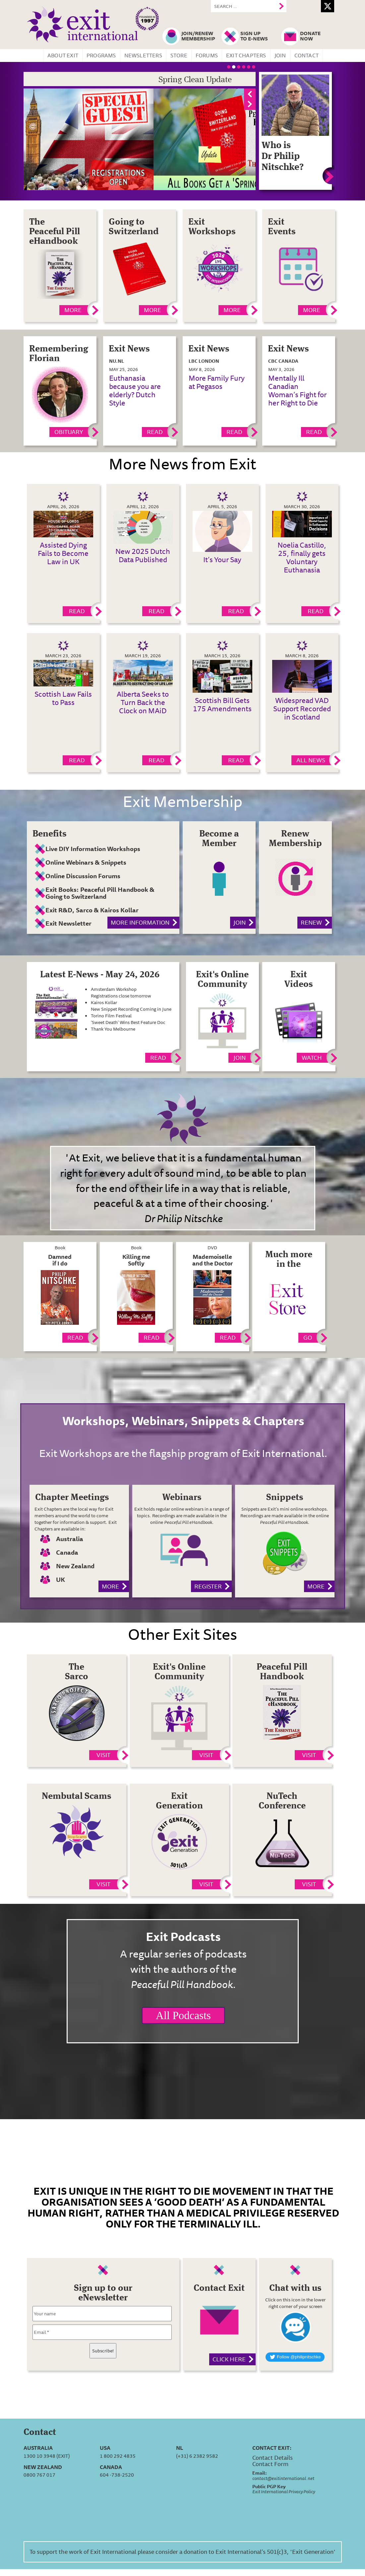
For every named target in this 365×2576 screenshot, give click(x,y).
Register (208, 1586)
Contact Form (270, 2463)
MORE (311, 309)
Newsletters (143, 55)
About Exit (62, 55)
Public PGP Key (268, 2486)
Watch (312, 1057)
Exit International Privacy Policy (283, 2491)
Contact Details (272, 2457)
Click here (229, 2359)
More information (140, 922)
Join (280, 55)
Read (155, 431)
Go (307, 1337)
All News (310, 760)
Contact (306, 55)
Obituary (68, 431)
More (73, 309)
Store (178, 55)
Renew (311, 922)
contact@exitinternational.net (283, 2478)
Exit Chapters (246, 55)
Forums (207, 55)
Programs (101, 55)
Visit (103, 1754)
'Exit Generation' (312, 2551)
